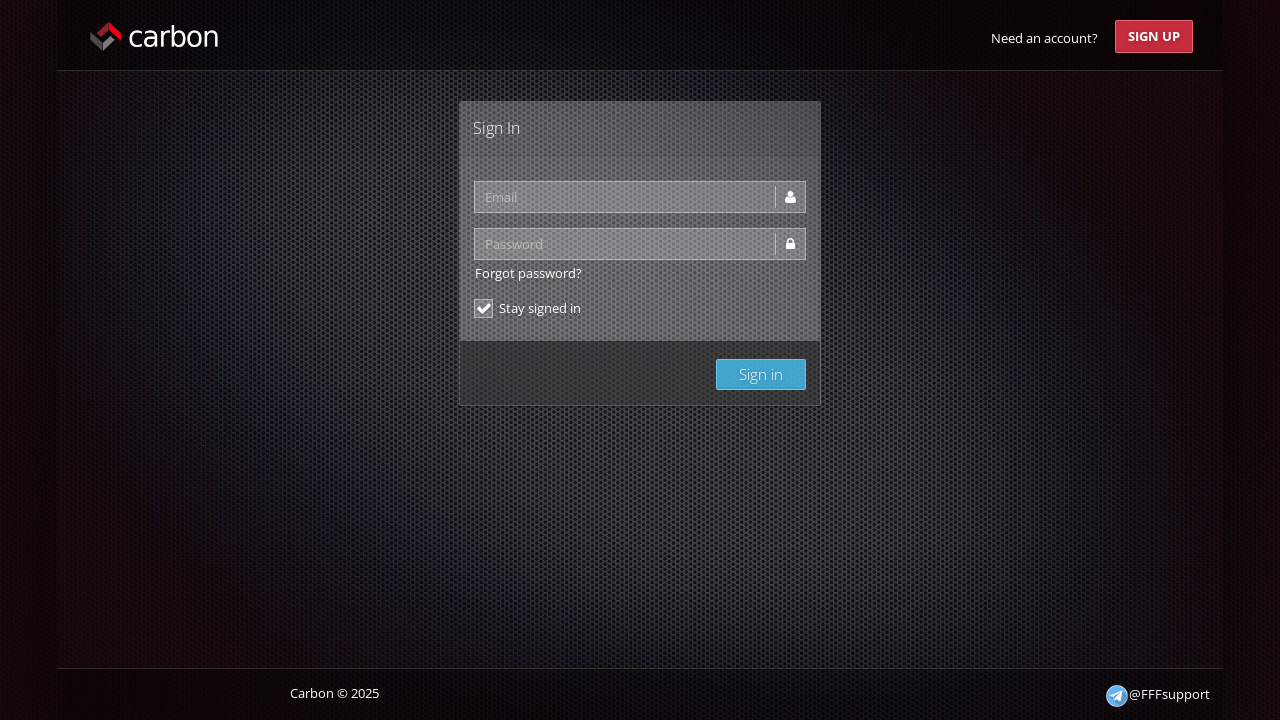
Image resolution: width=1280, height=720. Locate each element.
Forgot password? (528, 273)
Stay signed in (527, 308)
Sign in (761, 374)
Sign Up (1154, 36)
